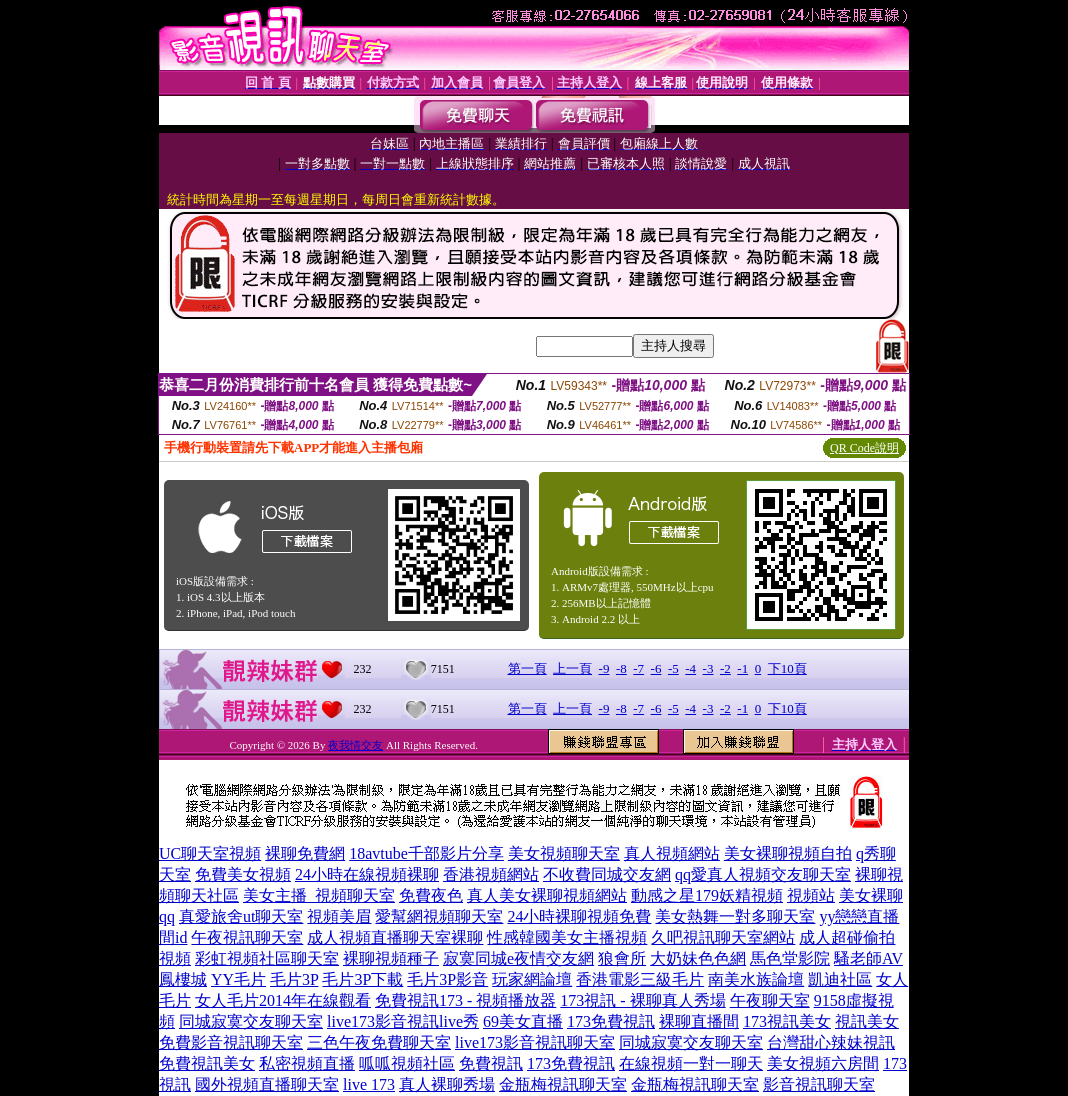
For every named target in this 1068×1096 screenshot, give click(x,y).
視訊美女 (867, 1021)
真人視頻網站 (672, 853)
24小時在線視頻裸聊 (367, 874)
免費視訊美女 (207, 1063)
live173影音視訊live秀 (403, 1021)
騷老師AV (868, 958)
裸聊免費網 (305, 853)
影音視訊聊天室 (819, 1084)
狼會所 (622, 958)
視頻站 (811, 895)
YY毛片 (238, 979)
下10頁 (787, 668)
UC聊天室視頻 (210, 853)
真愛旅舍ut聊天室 (241, 916)
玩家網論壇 (532, 979)
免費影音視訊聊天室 (231, 1042)
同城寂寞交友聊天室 (251, 1021)
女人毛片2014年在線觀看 (283, 1000)
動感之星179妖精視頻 (707, 895)
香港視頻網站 (491, 874)
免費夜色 (431, 895)
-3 (708, 668)
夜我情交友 (355, 745)
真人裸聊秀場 (447, 1084)
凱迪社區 (840, 979)
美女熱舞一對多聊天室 (735, 916)
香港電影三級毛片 (640, 979)
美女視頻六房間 (823, 1063)
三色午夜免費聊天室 (379, 1042)
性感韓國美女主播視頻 (567, 937)
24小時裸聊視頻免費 (579, 916)
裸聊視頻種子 (391, 958)
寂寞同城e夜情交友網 (518, 958)
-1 (742, 668)
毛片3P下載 (362, 979)
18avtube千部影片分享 (426, 853)
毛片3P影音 (447, 979)
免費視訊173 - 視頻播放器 (465, 1000)
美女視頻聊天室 (564, 853)
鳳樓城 (183, 979)
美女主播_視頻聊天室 (319, 895)
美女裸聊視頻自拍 (788, 853)
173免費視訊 (611, 1021)
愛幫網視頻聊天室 (439, 916)
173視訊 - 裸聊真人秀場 (642, 1000)
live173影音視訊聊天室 (535, 1042)
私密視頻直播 (307, 1063)
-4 (690, 668)
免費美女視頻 (243, 874)
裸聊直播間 (699, 1021)
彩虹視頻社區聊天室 (267, 958)
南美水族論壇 (756, 979)
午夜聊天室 (770, 1000)
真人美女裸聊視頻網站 (547, 895)
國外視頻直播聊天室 (267, 1084)
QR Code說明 (864, 448)
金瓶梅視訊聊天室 (563, 1084)
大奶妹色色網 (698, 958)
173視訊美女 (787, 1021)
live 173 (369, 1084)
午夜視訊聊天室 (247, 937)
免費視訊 (491, 1063)
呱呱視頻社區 (407, 1063)
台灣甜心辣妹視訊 (831, 1042)
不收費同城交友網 (607, 874)
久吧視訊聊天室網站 (723, 937)
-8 (621, 668)
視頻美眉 (339, 916)
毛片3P (294, 979)
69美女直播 (523, 1021)
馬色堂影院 (790, 958)
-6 (656, 668)
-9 (604, 668)
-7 (638, 668)
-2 (725, 668)
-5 (673, 668)
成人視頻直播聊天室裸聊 (395, 937)
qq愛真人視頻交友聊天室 (763, 874)
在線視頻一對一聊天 (691, 1063)
